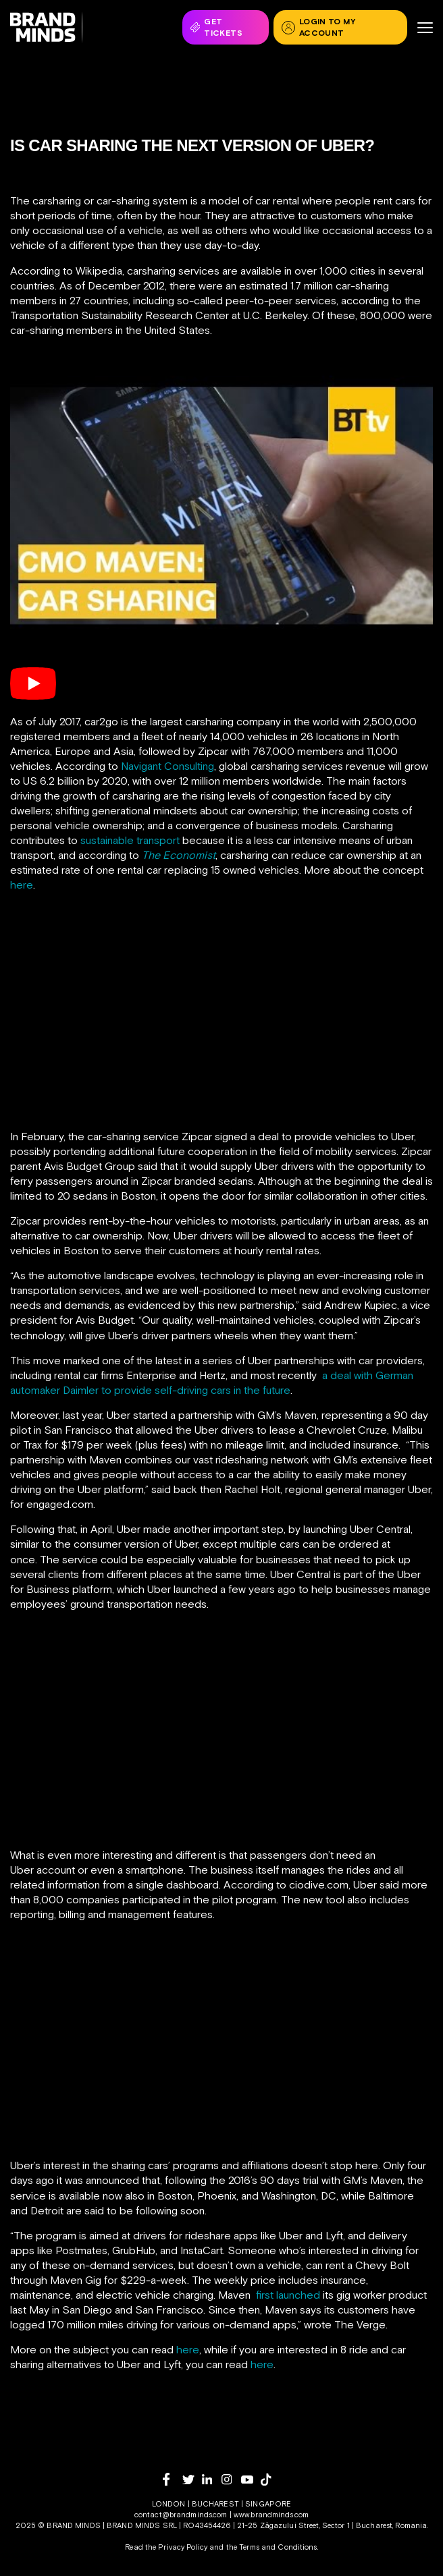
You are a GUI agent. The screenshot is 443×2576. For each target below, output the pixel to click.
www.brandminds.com (271, 2515)
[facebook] (172, 2479)
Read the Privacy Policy (166, 2547)
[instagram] (231, 2479)
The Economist (178, 855)
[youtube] (251, 2479)
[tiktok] (270, 2479)
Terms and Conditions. (278, 2547)
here (21, 884)
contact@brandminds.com (182, 2515)
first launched (288, 2295)
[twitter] (192, 2480)
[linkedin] (212, 2479)
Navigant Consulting (167, 766)
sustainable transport (130, 840)
